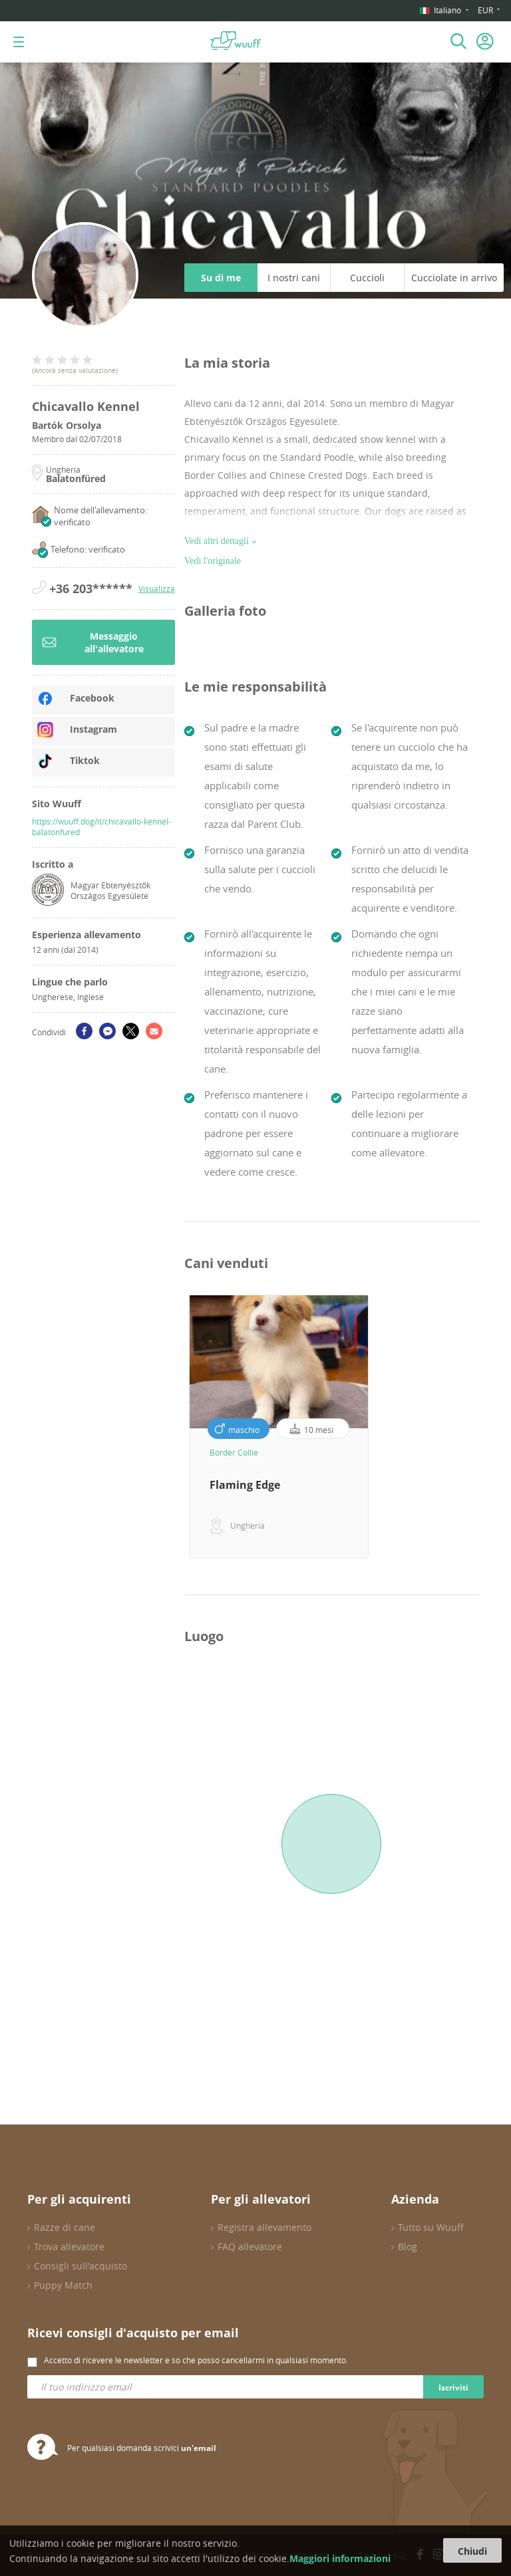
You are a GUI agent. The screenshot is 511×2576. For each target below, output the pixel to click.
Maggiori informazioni (340, 2558)
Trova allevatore (69, 2246)
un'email (198, 2448)
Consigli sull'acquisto (80, 2265)
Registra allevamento (264, 2227)
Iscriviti (453, 2387)
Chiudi (472, 2551)
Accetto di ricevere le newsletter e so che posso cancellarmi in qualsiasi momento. (196, 2360)
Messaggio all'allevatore (93, 642)
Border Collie (234, 1452)
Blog (407, 2246)
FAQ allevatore (250, 2246)
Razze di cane (64, 2227)
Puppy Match (63, 2285)
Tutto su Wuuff (431, 2227)
